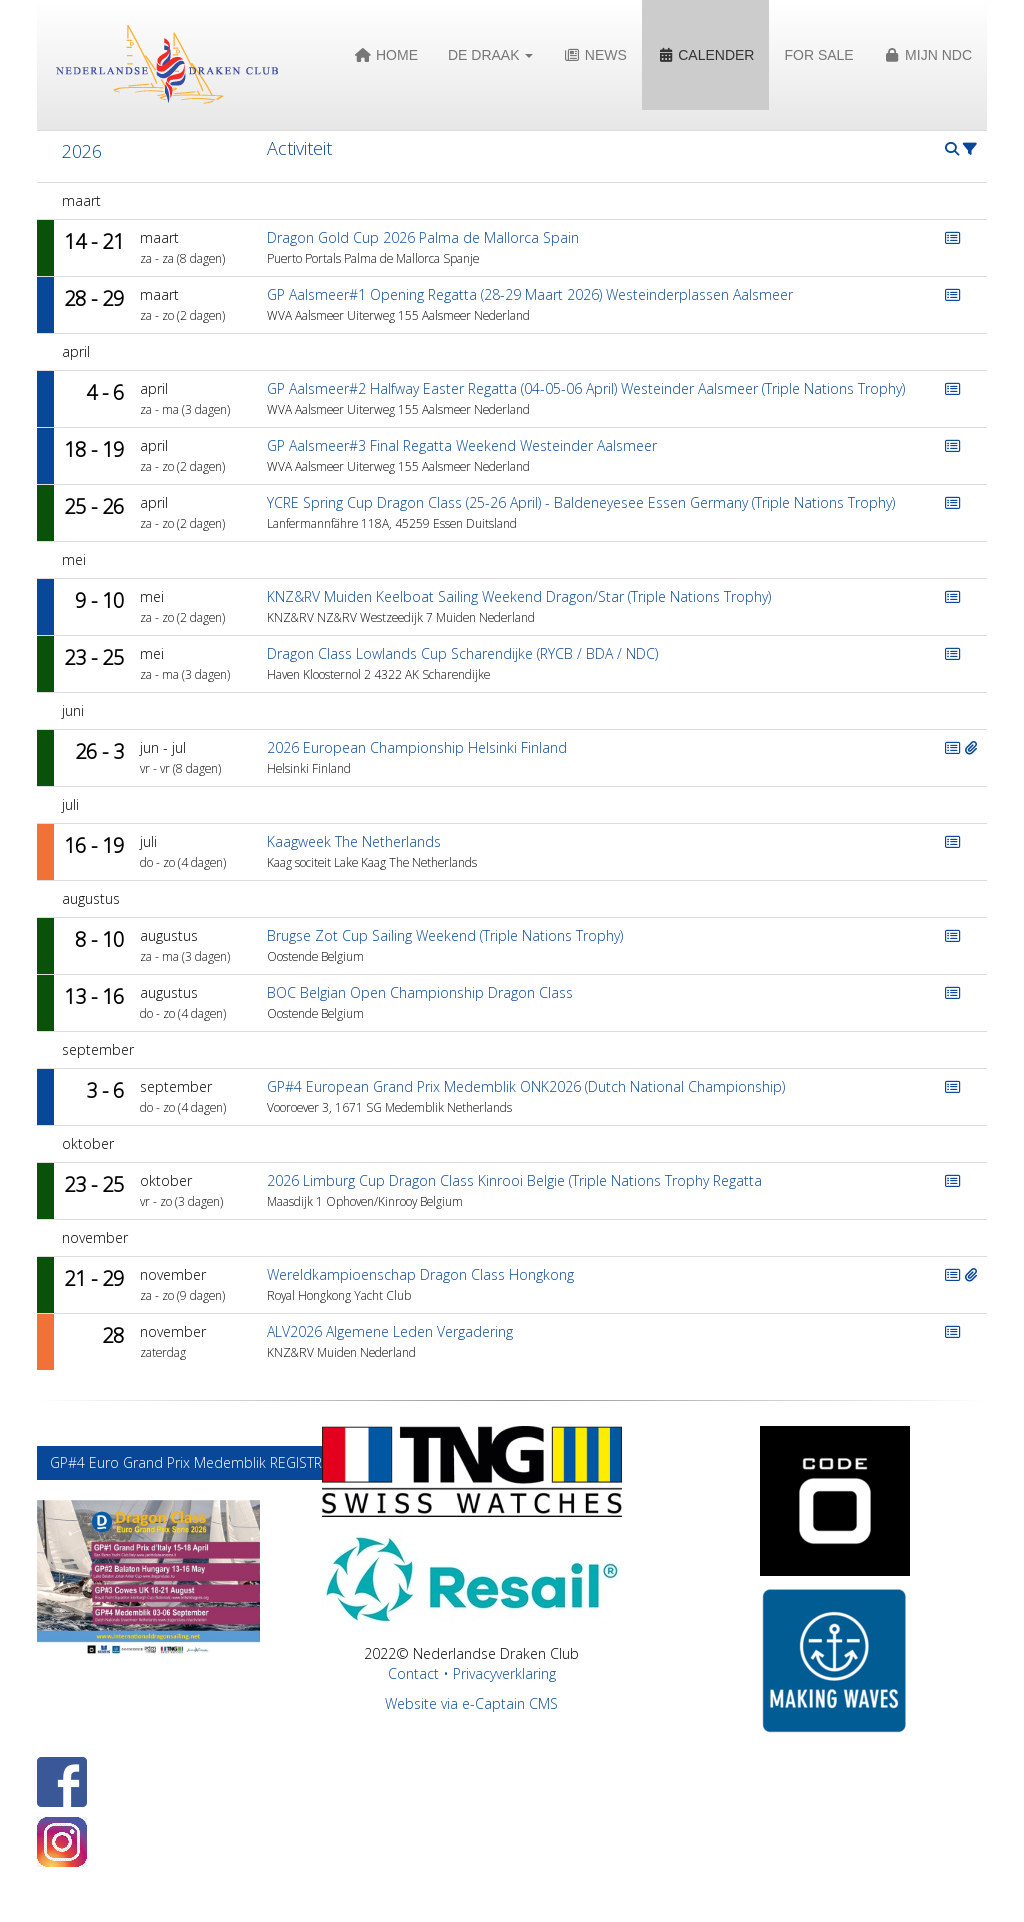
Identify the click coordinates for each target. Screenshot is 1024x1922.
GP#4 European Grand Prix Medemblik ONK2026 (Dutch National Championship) (526, 1086)
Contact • (420, 1673)
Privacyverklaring (504, 1673)
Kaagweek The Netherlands (354, 841)
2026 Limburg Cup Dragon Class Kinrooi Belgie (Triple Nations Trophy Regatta (514, 1180)
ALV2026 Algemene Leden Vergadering (390, 1331)
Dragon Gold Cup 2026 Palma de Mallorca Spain (423, 237)
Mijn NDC (928, 55)
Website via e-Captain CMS (471, 1703)
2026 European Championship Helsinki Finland (417, 747)
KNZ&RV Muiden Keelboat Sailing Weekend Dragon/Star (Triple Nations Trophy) (519, 596)
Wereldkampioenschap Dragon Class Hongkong (420, 1274)
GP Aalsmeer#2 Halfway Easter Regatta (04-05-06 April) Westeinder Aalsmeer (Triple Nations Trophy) (586, 388)
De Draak (490, 55)
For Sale (818, 55)
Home (386, 55)
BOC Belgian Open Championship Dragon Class (420, 992)
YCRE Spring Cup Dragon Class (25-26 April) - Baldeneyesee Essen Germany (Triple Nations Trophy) (581, 502)
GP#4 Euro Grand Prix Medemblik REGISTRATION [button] (207, 1462)
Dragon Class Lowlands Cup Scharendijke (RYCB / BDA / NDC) (462, 653)
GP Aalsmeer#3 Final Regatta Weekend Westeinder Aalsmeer (462, 445)
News (594, 55)
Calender (706, 55)
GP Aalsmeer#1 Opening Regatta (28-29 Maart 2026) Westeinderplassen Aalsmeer (530, 294)
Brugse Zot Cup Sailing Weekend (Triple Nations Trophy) (445, 935)
